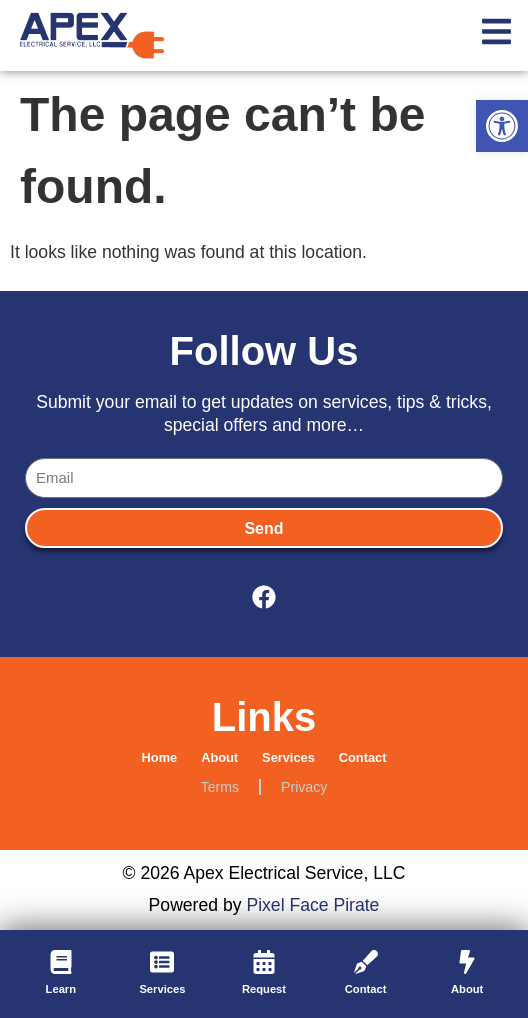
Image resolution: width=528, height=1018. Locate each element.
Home (160, 757)
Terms (220, 787)
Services (288, 757)
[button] (502, 126)
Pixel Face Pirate (312, 905)
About (219, 757)
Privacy (304, 787)
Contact (363, 757)
